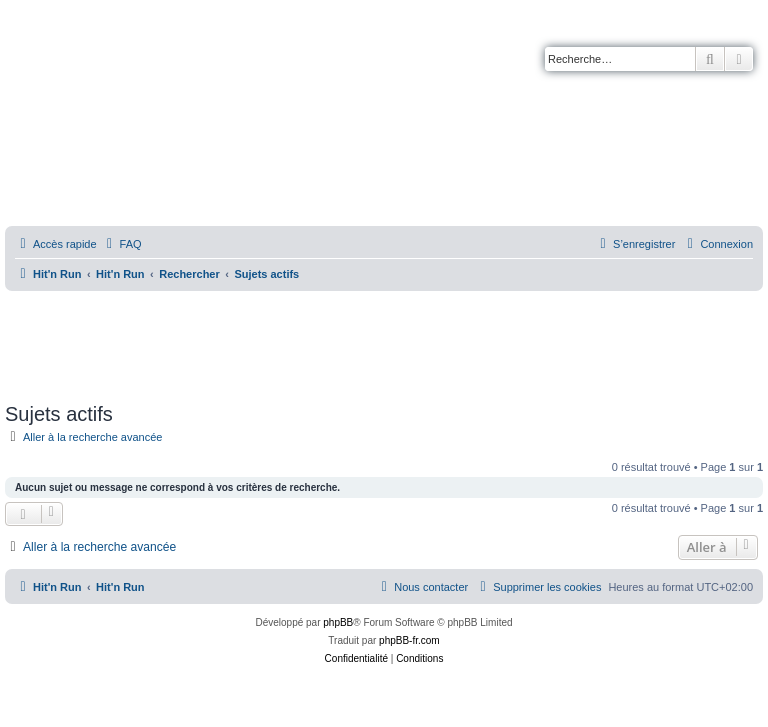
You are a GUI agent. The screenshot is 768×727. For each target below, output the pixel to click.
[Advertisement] (384, 340)
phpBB (338, 622)
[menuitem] (122, 244)
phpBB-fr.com (409, 640)
